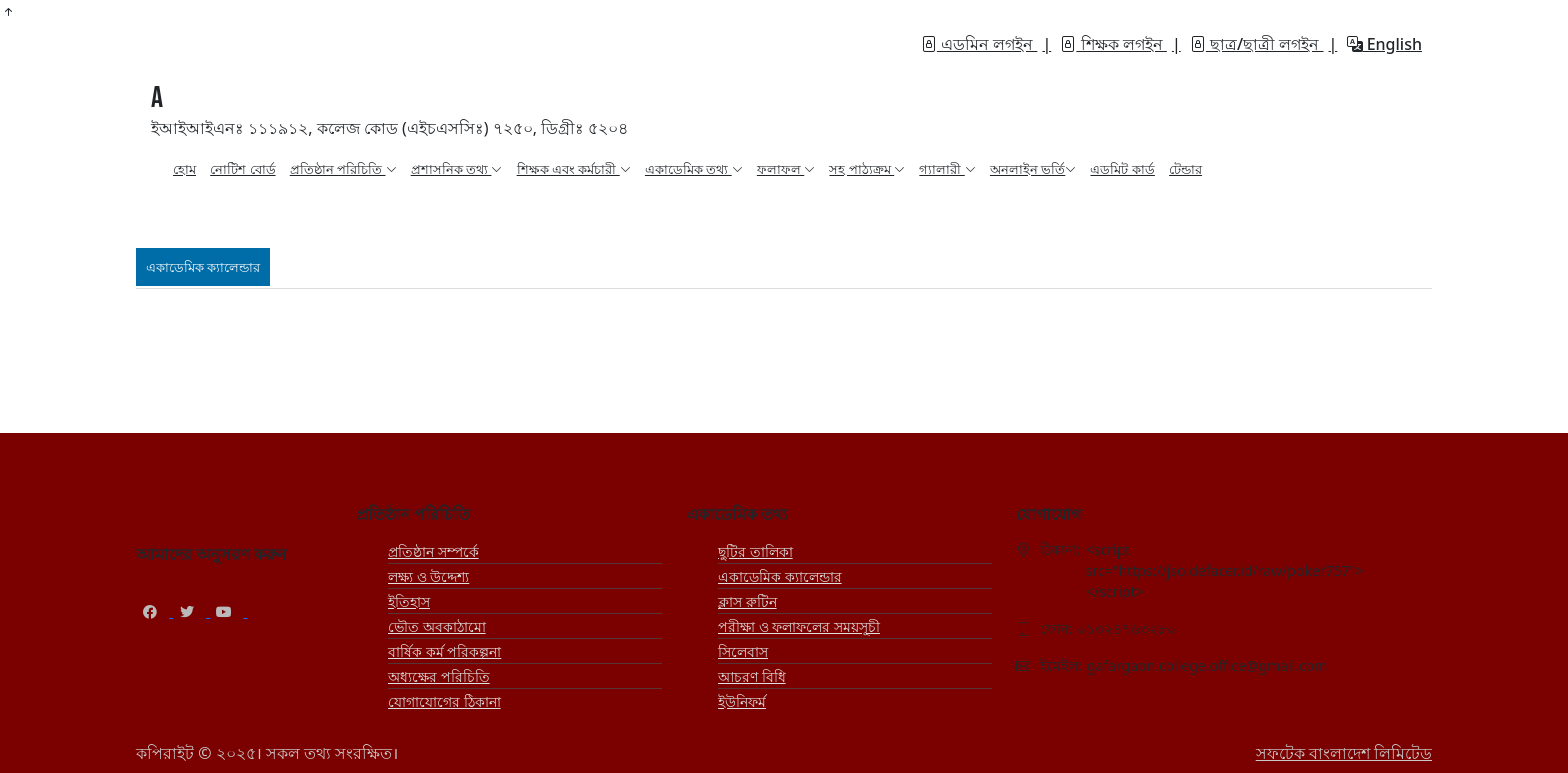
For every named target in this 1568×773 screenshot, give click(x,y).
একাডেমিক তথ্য (694, 169)
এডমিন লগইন (979, 44)
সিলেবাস (743, 651)
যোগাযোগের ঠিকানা (444, 701)
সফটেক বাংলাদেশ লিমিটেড (1344, 753)
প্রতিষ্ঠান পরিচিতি (343, 169)
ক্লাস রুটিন (747, 601)
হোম (184, 169)
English (1384, 44)
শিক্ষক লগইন (1113, 44)
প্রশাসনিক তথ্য (457, 169)
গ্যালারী (947, 169)
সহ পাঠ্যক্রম (867, 169)
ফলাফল (786, 169)
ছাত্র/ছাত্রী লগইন (1257, 44)
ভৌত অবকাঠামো (437, 626)
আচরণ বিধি (752, 676)
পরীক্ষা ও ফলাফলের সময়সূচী (799, 626)
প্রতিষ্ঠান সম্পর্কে (433, 551)
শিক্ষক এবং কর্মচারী (574, 169)
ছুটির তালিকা (755, 551)
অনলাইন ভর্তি (1033, 169)
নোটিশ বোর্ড (242, 169)
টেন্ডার (1185, 169)
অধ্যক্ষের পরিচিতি (439, 676)
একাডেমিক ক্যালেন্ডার (780, 576)
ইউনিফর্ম (742, 701)
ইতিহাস (409, 601)
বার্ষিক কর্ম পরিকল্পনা (444, 651)
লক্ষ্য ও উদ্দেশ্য (428, 576)
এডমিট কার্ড (1122, 169)
